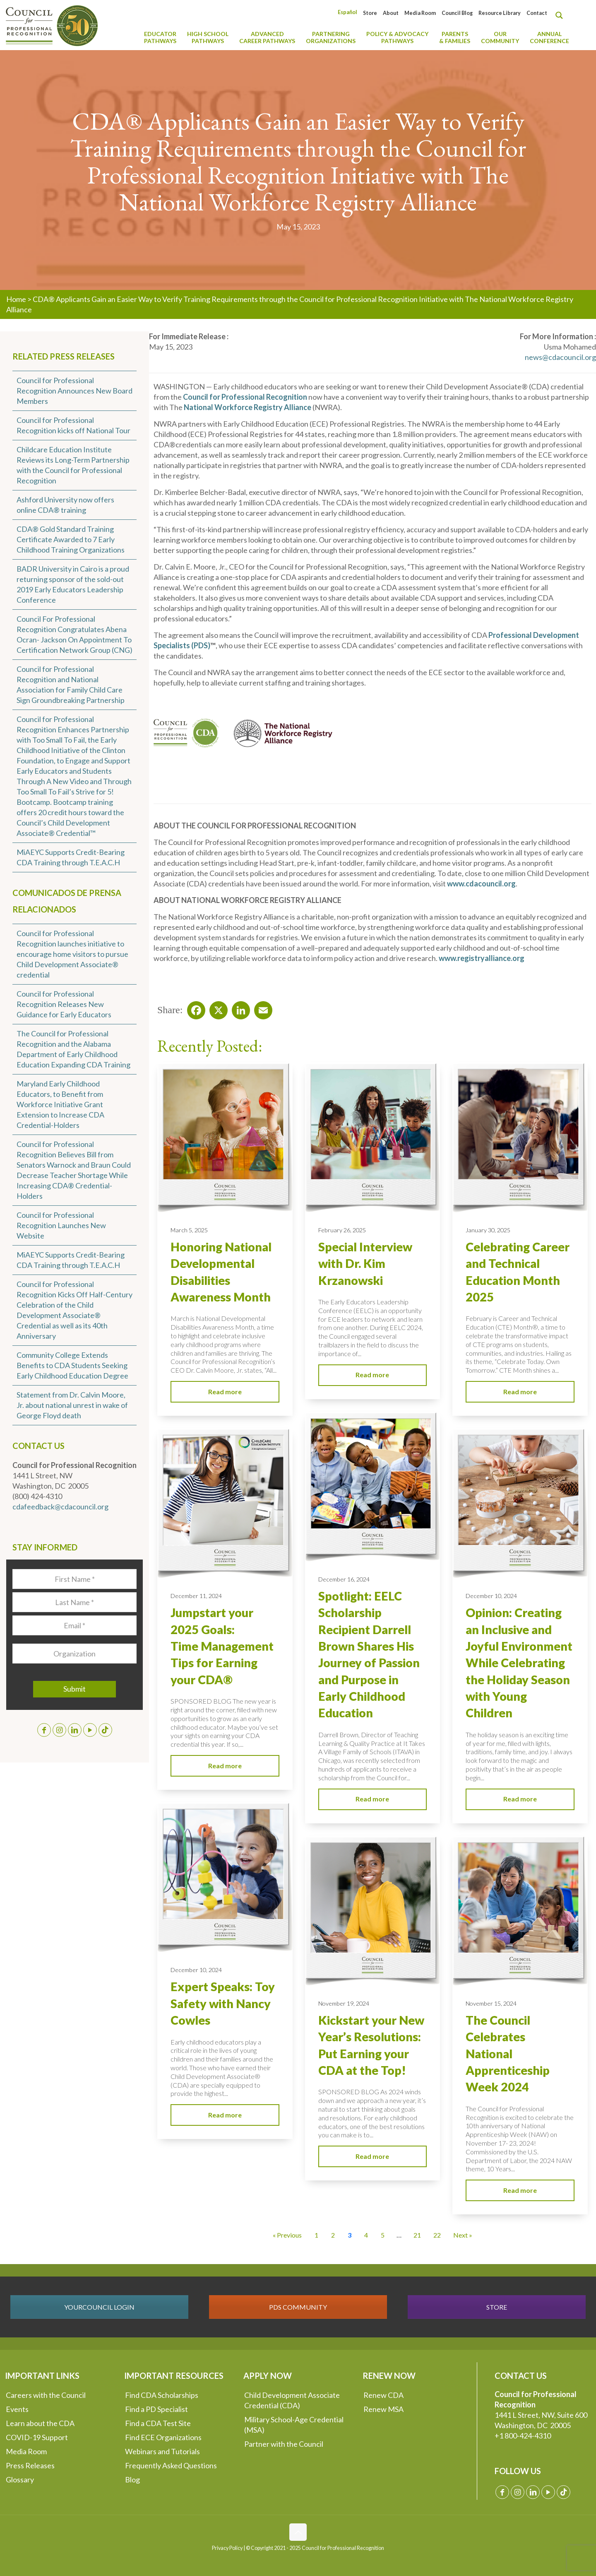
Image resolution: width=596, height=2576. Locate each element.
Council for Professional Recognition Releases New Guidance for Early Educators (64, 1004)
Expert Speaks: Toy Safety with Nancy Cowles (223, 2003)
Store (370, 13)
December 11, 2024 (196, 1595)
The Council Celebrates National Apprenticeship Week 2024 (508, 2053)
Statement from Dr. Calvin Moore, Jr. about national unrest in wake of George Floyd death (72, 1405)
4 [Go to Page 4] (366, 2235)
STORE (496, 2307)
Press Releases (30, 2465)
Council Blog (457, 13)
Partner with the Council (283, 2443)
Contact (536, 13)
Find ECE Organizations (163, 2437)
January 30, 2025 (488, 1230)
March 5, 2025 (189, 1230)
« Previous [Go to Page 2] (287, 2235)
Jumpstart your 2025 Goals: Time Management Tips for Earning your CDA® (222, 1645)
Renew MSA (383, 2409)
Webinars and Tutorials (162, 2451)
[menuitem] (347, 12)
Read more (225, 1391)
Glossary (20, 2479)
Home (16, 299)
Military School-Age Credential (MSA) (294, 2424)
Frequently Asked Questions (171, 2465)
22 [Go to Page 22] (437, 2235)
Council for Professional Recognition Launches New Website (61, 1225)
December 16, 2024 (344, 1579)
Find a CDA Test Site (158, 2423)
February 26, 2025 (342, 1230)
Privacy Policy (227, 2548)
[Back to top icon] (298, 2532)
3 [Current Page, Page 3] (349, 2235)
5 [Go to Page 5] (383, 2235)
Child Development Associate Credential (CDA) (292, 2400)
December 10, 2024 (491, 1595)
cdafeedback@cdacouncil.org (60, 1506)
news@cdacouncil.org (560, 357)
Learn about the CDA (40, 2423)
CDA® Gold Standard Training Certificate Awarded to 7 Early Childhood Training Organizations (71, 539)
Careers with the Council (46, 2395)
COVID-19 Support (37, 2437)
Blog (132, 2479)
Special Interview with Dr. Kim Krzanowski (365, 1263)
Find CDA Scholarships (161, 2395)
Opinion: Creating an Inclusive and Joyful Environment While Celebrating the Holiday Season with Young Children (519, 1662)
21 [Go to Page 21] (417, 2235)
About (391, 13)
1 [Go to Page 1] (316, 2235)
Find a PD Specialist (156, 2409)
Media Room (420, 13)
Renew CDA (383, 2395)
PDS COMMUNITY (298, 2307)
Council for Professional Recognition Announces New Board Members (74, 391)
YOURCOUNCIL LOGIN (99, 2307)
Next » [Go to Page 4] (462, 2235)
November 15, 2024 (491, 2003)
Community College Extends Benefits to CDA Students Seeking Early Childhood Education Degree (72, 1365)
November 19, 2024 (343, 2003)
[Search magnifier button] (561, 15)
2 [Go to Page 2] (333, 2235)
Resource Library (499, 13)
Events (17, 2409)
